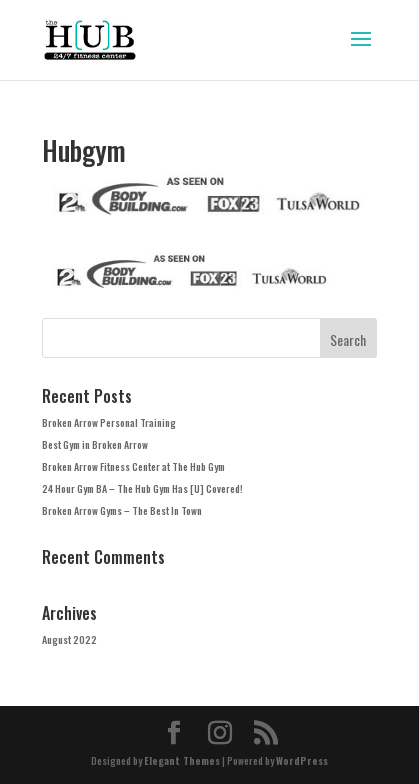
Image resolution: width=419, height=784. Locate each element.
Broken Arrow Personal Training (109, 422)
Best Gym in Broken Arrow (95, 444)
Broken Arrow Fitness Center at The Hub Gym (133, 466)
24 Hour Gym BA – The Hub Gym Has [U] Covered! (142, 488)
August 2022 (69, 639)
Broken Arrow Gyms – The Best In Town (122, 510)
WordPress (302, 760)
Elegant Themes (182, 760)
